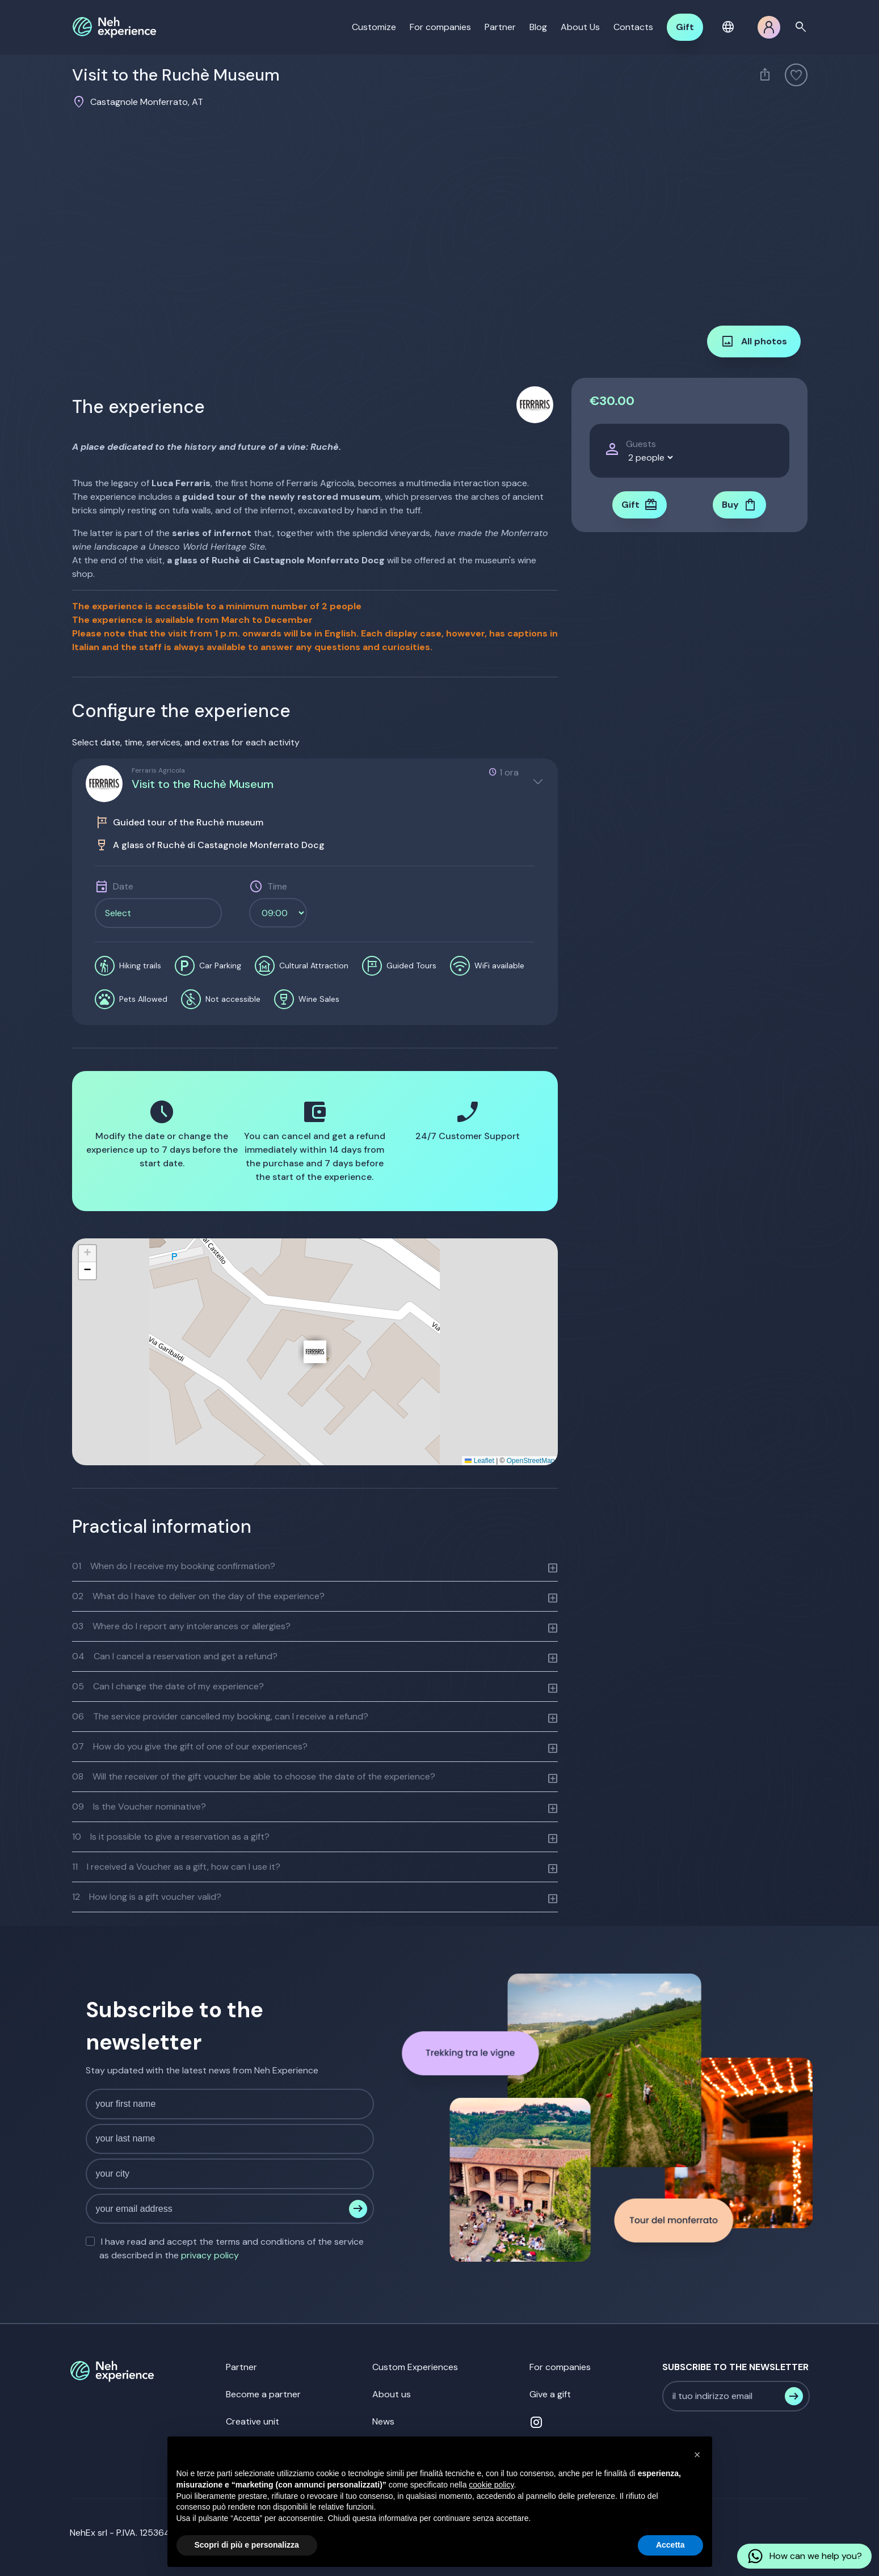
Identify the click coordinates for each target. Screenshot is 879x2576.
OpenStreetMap (531, 1461)
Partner (500, 27)
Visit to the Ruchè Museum (203, 784)
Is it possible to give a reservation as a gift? (171, 1837)
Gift (685, 27)
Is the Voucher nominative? (139, 1806)
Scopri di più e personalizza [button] (247, 2544)
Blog (538, 27)
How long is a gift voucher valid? (146, 1897)
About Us (580, 27)
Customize (374, 27)
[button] (730, 27)
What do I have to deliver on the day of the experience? (198, 1596)
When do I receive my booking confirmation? (173, 1566)
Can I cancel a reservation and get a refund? (174, 1656)
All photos (754, 341)
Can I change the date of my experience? (168, 1686)
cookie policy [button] (491, 2484)
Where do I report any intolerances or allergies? (181, 1626)
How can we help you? (804, 2556)
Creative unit (252, 2421)
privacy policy (210, 2255)
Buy (739, 505)
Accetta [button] (670, 2544)
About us (391, 2394)
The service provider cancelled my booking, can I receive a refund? (220, 1716)
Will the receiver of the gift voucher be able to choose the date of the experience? (253, 1776)
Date (123, 886)
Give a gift (550, 2394)
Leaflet (479, 1461)
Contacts (633, 27)
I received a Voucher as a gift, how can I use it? (176, 1867)
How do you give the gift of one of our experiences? (190, 1746)
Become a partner (263, 2394)
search (800, 27)
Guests (641, 444)
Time (277, 886)
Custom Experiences (415, 2367)
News (383, 2421)
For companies (440, 27)
